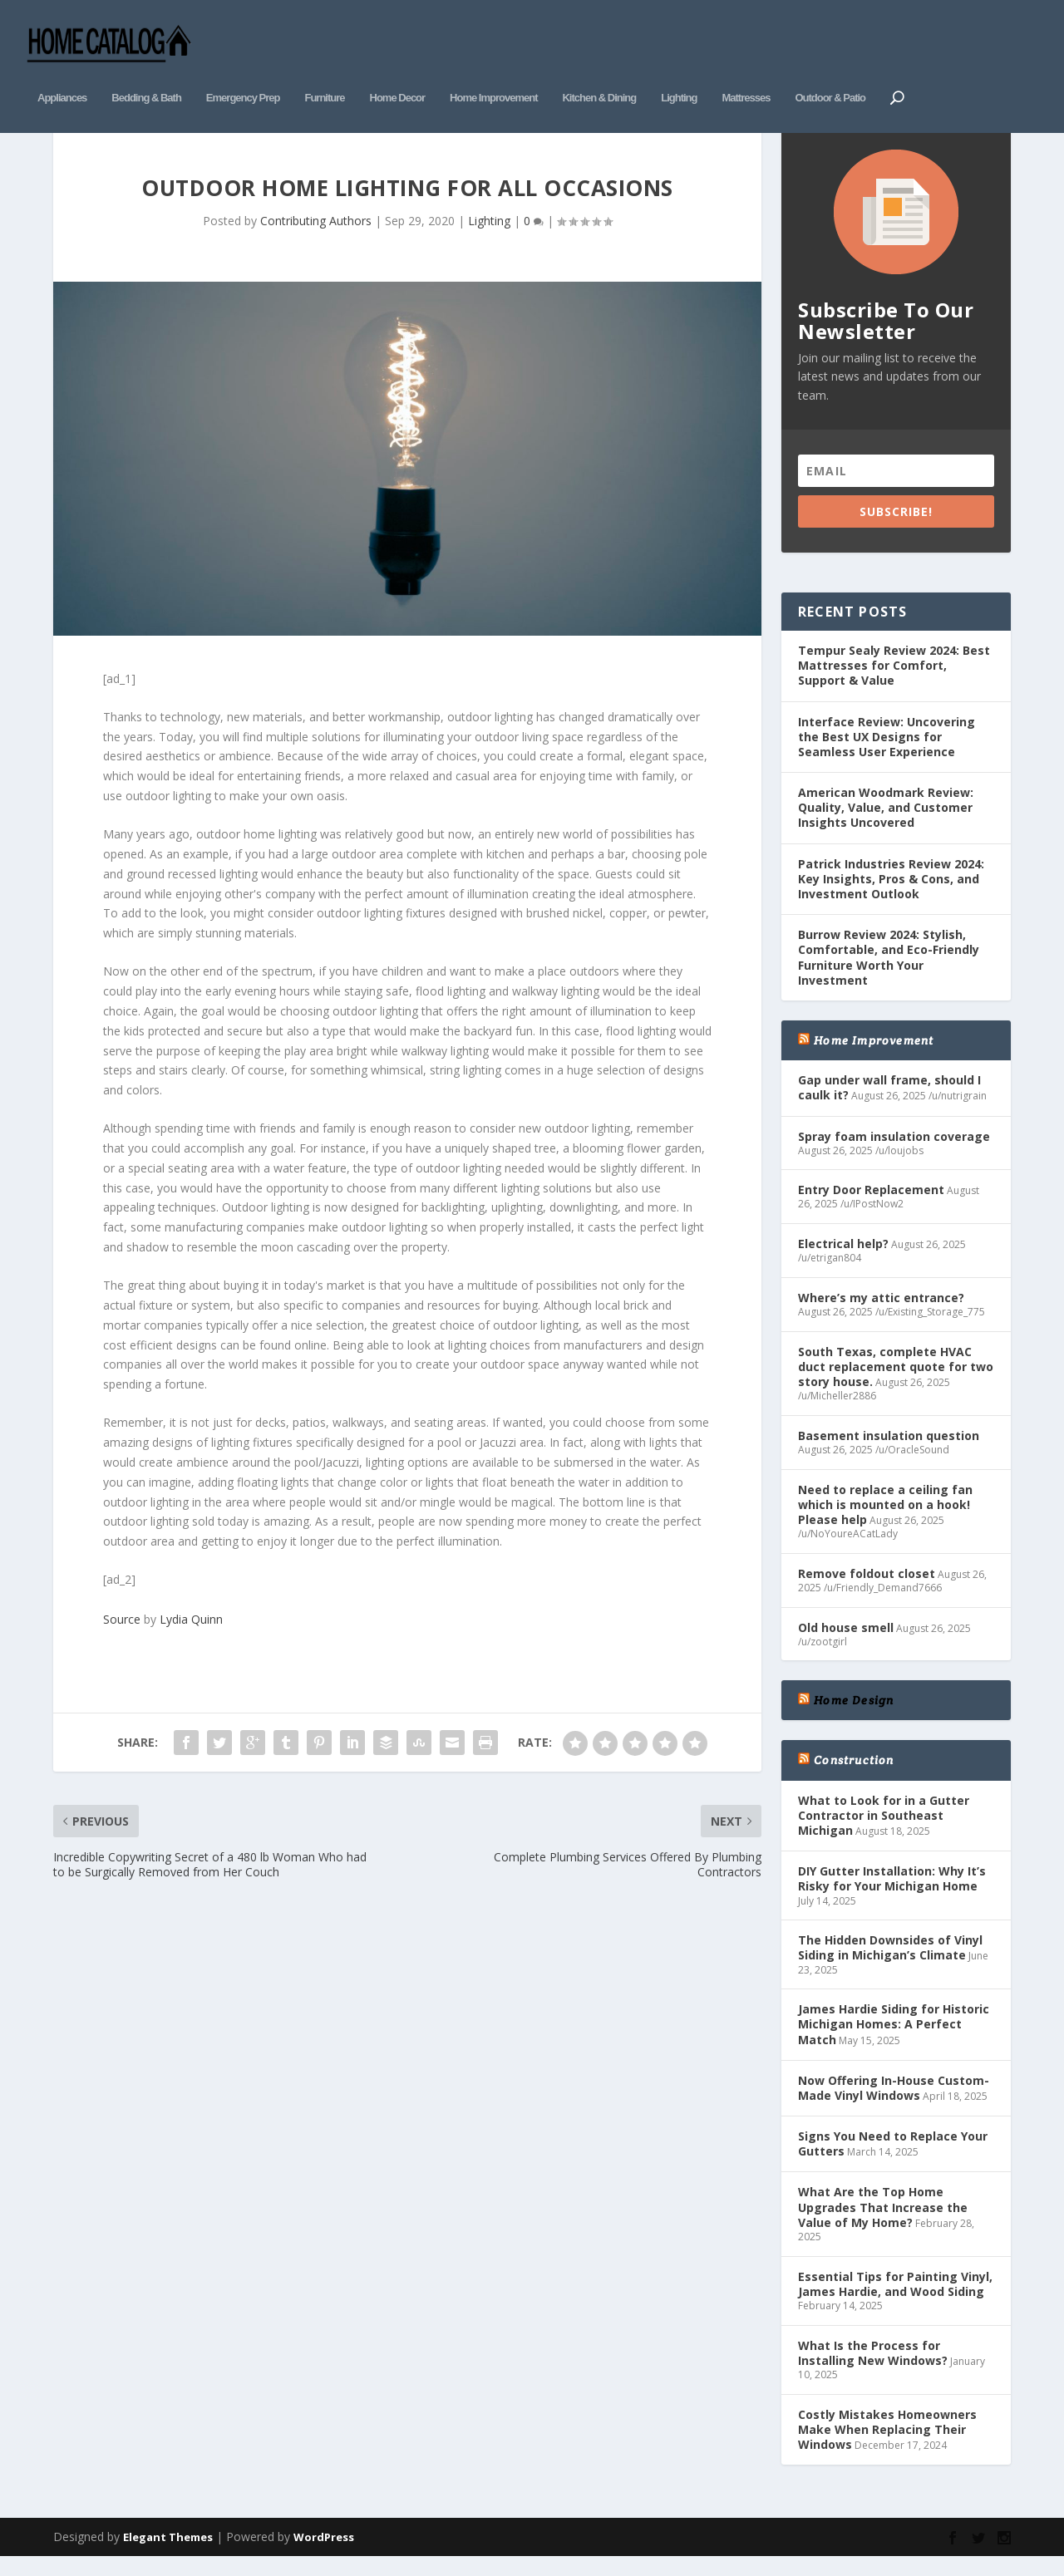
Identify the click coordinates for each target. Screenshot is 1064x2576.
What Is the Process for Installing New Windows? (873, 2368)
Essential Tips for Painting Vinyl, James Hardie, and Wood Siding (895, 2299)
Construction (854, 1776)
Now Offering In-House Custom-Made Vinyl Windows (893, 2103)
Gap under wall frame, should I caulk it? (889, 1104)
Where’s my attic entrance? (881, 1313)
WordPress (323, 2553)
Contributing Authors (316, 236)
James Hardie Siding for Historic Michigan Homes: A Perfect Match (893, 2040)
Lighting (679, 72)
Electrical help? (843, 1260)
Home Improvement (493, 72)
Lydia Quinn (191, 1635)
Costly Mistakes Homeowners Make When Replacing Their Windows (887, 2445)
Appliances (61, 72)
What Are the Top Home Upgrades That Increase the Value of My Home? (883, 2223)
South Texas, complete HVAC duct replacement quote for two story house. (895, 1382)
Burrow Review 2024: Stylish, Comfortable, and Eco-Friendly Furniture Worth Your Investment (888, 974)
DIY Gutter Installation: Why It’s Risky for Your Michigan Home (892, 1895)
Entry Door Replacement (871, 1206)
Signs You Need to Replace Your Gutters (893, 2160)
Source (121, 1635)
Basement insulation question (888, 1451)
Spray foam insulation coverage (894, 1152)
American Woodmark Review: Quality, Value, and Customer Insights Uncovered (885, 824)
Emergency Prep (243, 72)
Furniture (324, 72)
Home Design (854, 1716)
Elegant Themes (168, 2553)
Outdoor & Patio (830, 72)
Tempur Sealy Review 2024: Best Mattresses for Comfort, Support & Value (894, 681)
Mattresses (746, 72)
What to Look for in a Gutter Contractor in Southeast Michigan (883, 1831)
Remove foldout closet (866, 1589)
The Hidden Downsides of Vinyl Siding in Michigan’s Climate (890, 1964)
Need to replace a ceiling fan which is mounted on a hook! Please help (885, 1520)
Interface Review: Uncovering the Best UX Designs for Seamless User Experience (886, 752)
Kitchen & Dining (599, 72)
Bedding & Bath (146, 72)
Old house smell (846, 1643)
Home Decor (398, 72)
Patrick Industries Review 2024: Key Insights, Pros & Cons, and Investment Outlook (891, 894)
